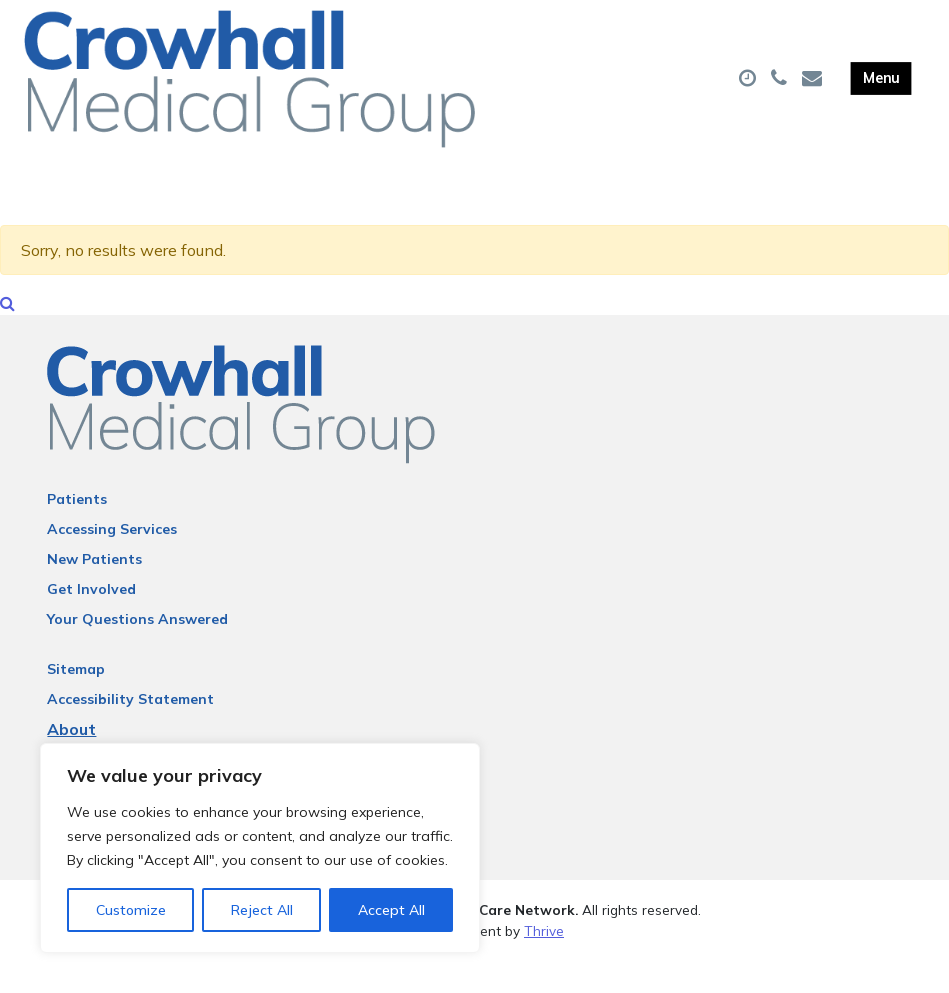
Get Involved (91, 622)
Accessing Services (112, 562)
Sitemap (76, 702)
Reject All (262, 910)
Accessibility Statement (130, 732)
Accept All (391, 910)
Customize (131, 910)
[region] (260, 848)
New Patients (94, 592)
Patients (77, 532)
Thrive (544, 962)
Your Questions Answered (137, 652)
